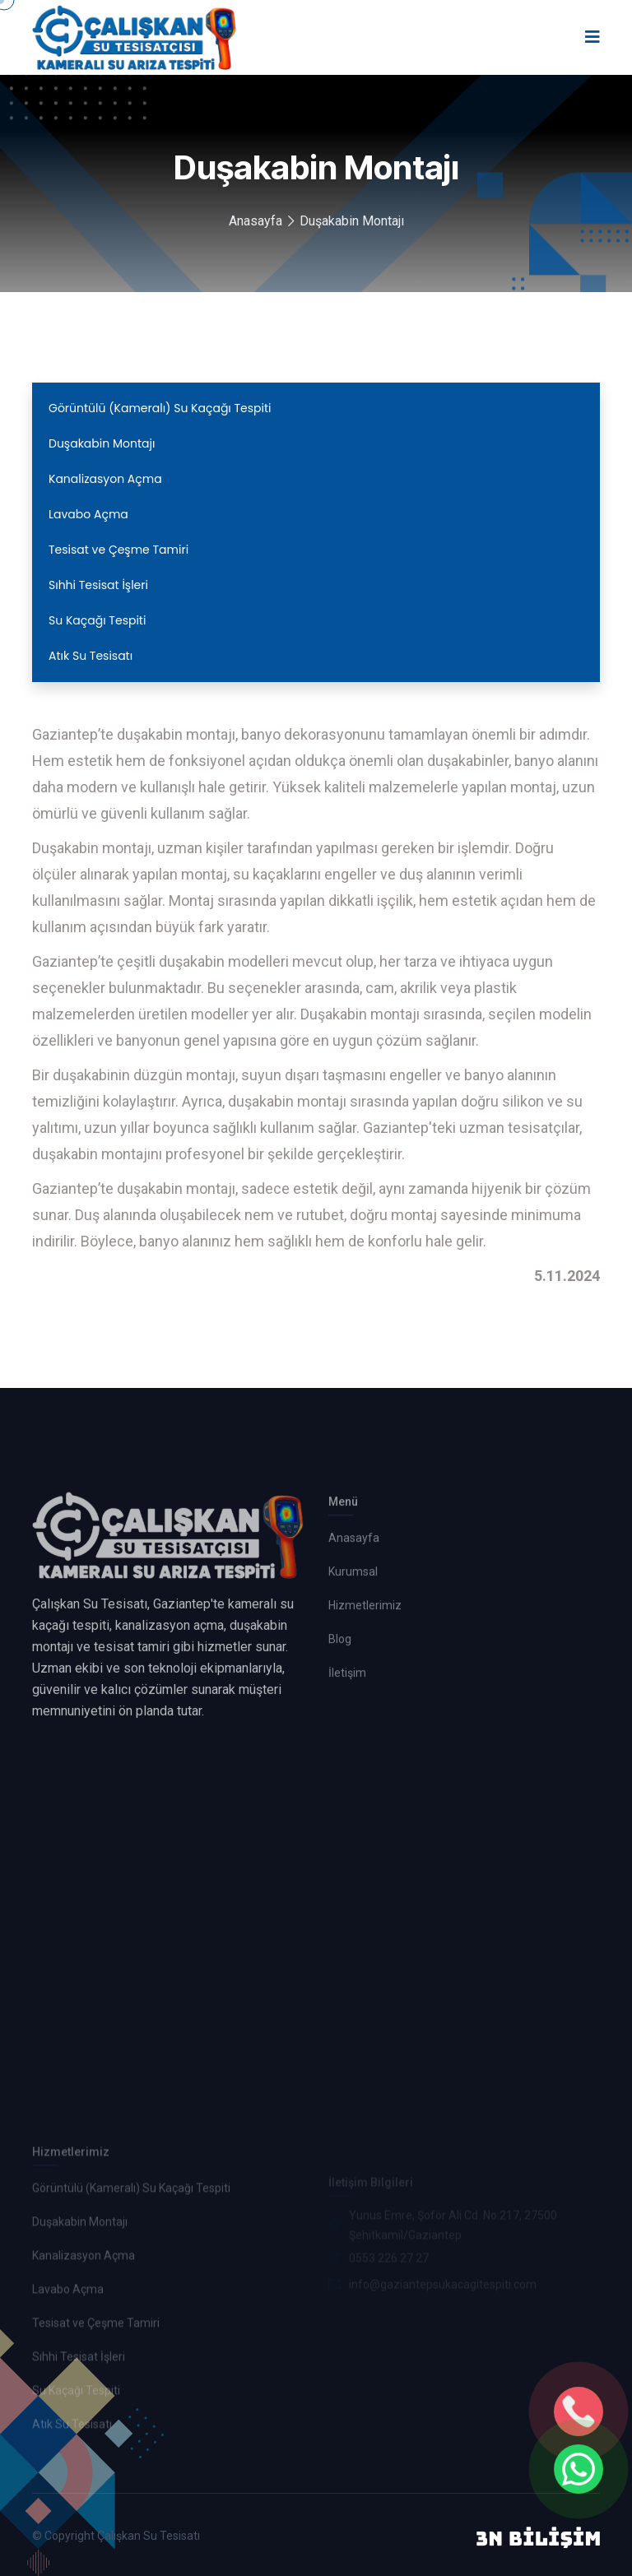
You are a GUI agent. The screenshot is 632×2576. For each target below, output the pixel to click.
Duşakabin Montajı (352, 221)
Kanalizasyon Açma (105, 479)
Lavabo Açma (88, 514)
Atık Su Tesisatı (90, 655)
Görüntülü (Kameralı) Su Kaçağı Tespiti (160, 408)
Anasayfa (255, 221)
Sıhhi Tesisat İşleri (98, 585)
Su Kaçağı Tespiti (97, 620)
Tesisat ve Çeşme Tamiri (118, 549)
